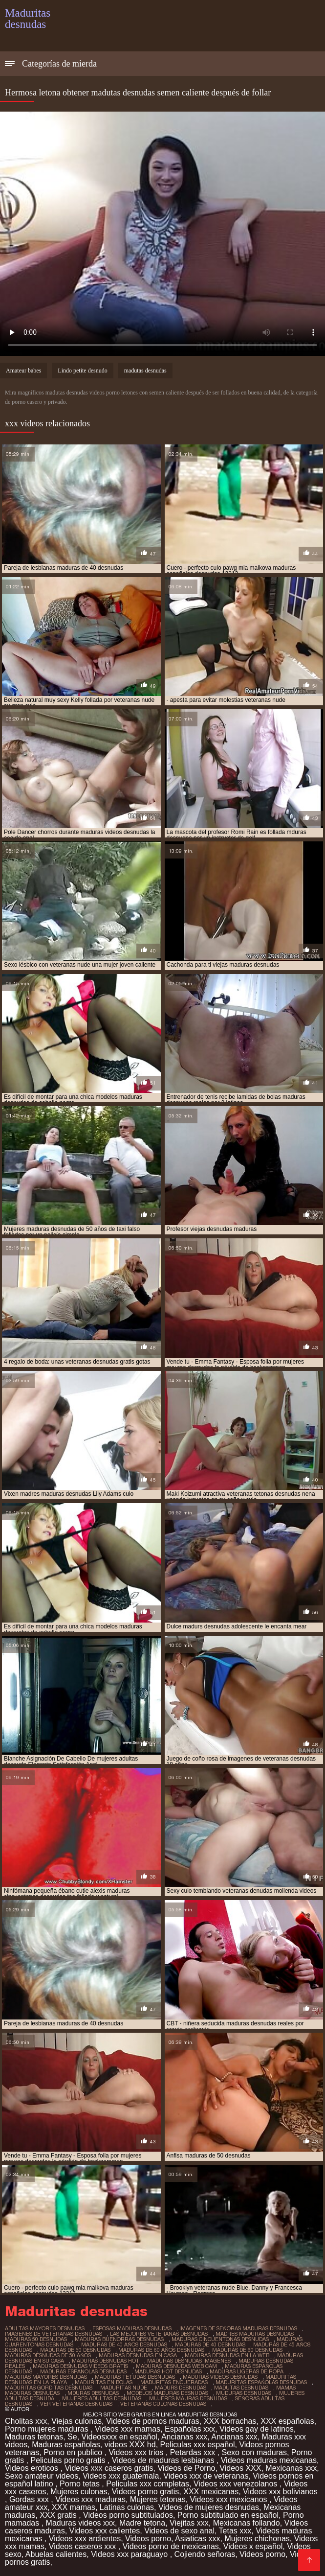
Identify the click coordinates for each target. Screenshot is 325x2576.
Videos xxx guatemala (121, 2476)
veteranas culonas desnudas (163, 2404)
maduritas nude (123, 2387)
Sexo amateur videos (41, 2476)
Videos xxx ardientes (85, 2538)
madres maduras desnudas (255, 2334)
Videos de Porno (186, 2468)
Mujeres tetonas (158, 2499)
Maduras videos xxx (80, 2523)
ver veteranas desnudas (76, 2404)
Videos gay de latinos (256, 2429)
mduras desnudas (93, 2393)
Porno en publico (74, 2452)
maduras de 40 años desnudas (124, 2344)
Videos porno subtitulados (128, 2515)
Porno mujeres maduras (47, 2429)
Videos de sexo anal (179, 2531)
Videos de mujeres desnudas (208, 2507)
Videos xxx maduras (90, 2499)
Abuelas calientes (56, 2554)
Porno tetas (81, 2484)
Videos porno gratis (145, 2491)
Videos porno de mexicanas (171, 2546)
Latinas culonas (127, 2507)
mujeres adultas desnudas (101, 2398)
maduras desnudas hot (105, 2361)
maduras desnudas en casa (138, 2355)
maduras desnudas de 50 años (48, 2355)
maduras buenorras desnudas (119, 2339)
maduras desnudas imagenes (189, 2361)
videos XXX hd (130, 2444)
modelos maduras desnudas (167, 2393)
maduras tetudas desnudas (135, 2377)
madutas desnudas (145, 370)
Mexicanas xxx (291, 2468)
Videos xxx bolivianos (280, 2491)
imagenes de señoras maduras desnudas (238, 2328)
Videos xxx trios (137, 2452)
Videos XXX (240, 2468)
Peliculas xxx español (197, 2444)
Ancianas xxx (184, 2437)
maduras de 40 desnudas (210, 2344)
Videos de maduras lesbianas (164, 2460)
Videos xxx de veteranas (205, 2476)
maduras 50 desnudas (36, 2339)
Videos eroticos (33, 2468)
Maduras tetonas (34, 2437)
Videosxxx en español (119, 2437)
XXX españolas (287, 2421)
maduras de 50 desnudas (75, 2350)
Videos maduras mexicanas (269, 2460)
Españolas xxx (190, 2429)
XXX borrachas (230, 2421)
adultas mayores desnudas (45, 2328)
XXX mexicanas (210, 2491)
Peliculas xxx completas (147, 2484)
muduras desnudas (243, 2393)
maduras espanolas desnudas (83, 2371)
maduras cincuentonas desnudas (220, 2339)
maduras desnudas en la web (227, 2355)
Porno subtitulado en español (228, 2515)
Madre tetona (142, 2523)
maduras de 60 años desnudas (161, 2350)
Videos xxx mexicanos (229, 2499)
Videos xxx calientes (104, 2531)
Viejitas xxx (189, 2523)
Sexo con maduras (254, 2452)
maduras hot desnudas (168, 2371)
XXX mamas (73, 2507)
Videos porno (148, 2538)
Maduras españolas (66, 2444)
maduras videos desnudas (220, 2377)
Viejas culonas (76, 2421)
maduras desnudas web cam (176, 2366)
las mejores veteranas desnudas (159, 2334)
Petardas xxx (193, 2452)
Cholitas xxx (26, 2421)
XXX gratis (59, 2515)
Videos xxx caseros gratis (109, 2468)
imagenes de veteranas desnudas (53, 2334)
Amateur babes (23, 370)
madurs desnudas (180, 2387)
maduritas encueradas (174, 2382)
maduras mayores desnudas (46, 2377)
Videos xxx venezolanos (237, 2484)
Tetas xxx (235, 2531)
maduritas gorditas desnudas (48, 2387)
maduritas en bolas (103, 2382)
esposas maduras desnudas (132, 2328)
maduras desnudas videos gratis (80, 2366)
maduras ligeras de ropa (246, 2371)
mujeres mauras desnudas (188, 2398)
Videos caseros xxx (83, 2546)
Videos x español (253, 2546)
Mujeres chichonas (256, 2538)
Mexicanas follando (246, 2523)
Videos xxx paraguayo (130, 2554)
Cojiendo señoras (205, 2554)
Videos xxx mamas (127, 2429)
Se (72, 2437)
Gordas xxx (30, 2499)
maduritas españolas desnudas (261, 2382)
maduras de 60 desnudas (247, 2350)
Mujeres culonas (79, 2491)
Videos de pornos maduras (152, 2421)
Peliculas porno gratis (68, 2460)
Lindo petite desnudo (82, 370)
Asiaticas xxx (197, 2538)
